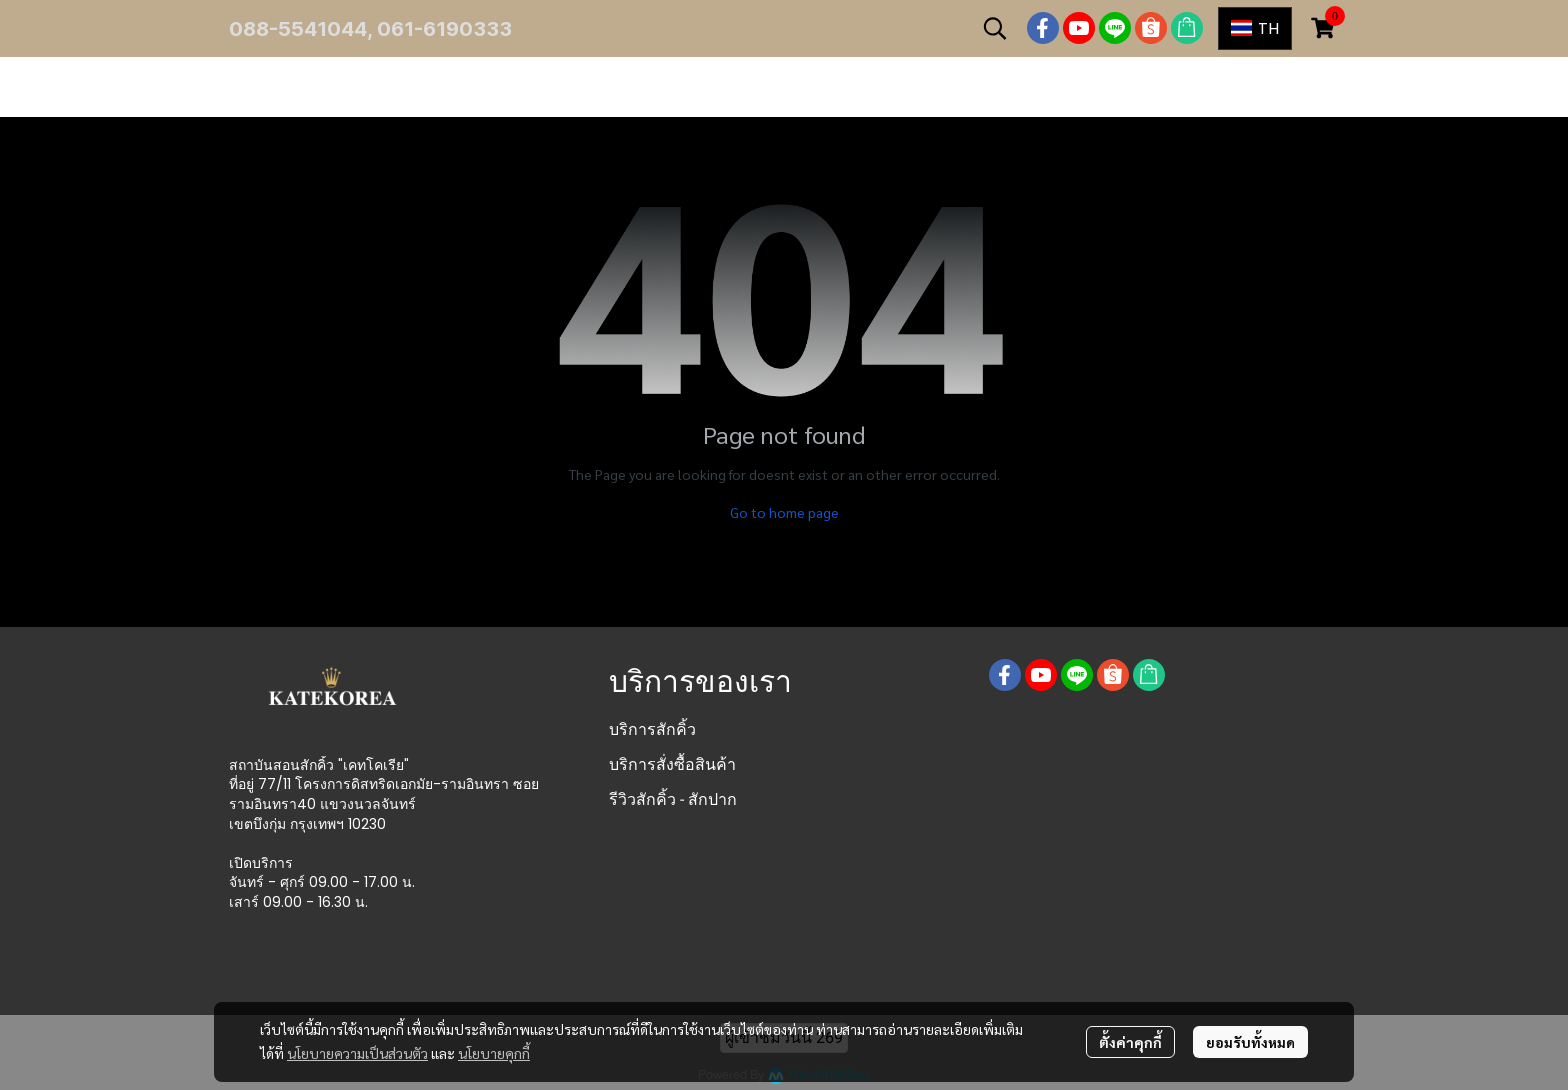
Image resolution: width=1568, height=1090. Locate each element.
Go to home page (784, 512)
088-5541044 (298, 29)
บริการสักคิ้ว (652, 729)
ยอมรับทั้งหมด (1250, 1042)
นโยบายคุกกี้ (494, 1053)
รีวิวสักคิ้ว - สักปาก (673, 799)
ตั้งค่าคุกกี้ (1130, 1042)
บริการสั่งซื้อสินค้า (672, 764)
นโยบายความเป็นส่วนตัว (357, 1053)
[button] (995, 28)
